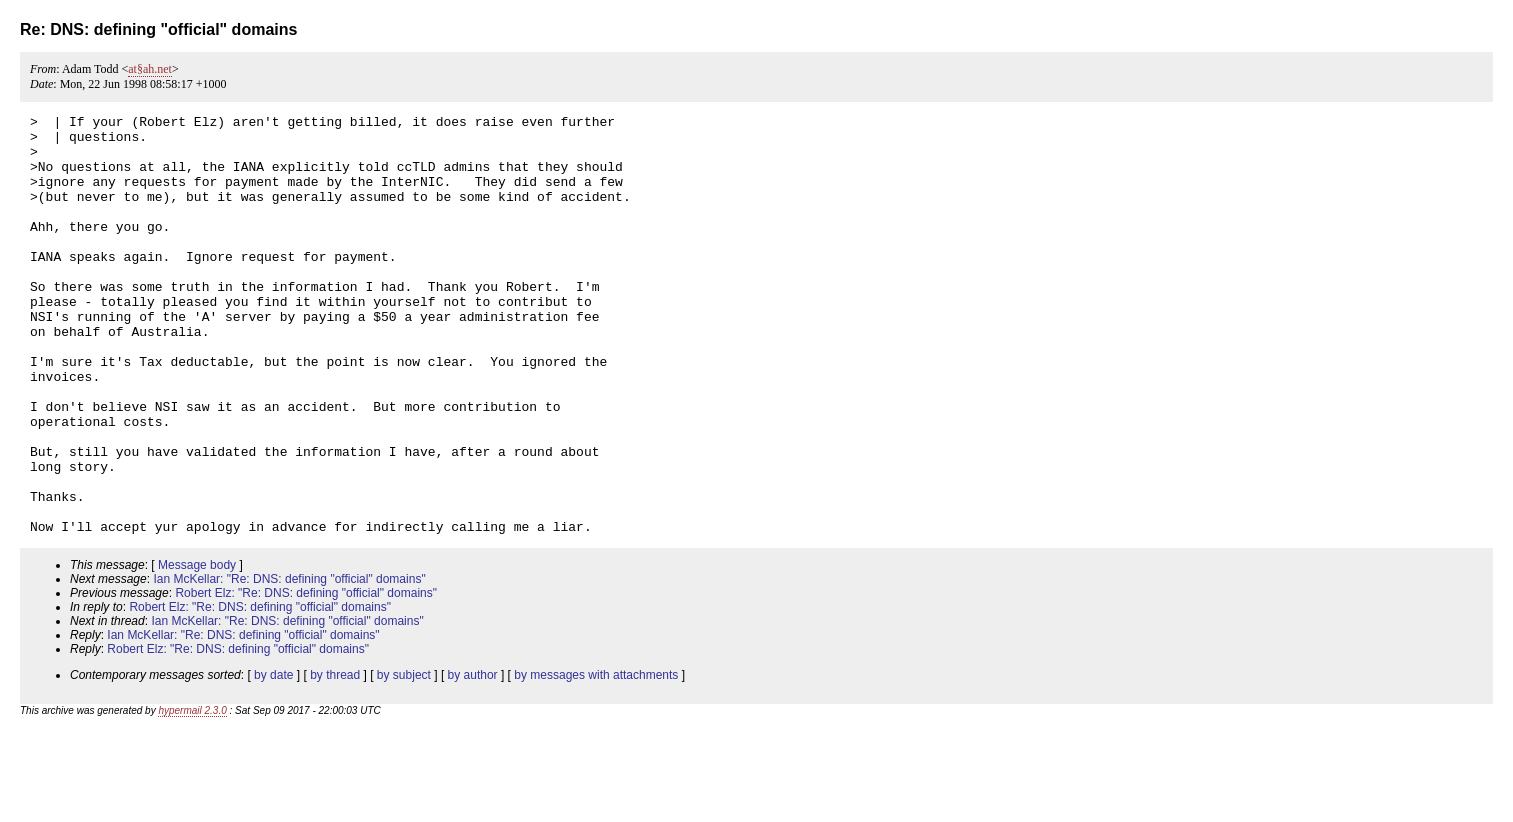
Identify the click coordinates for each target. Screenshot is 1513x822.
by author (473, 759)
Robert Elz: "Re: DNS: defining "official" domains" (306, 677)
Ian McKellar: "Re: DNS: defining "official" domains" (289, 663)
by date (273, 759)
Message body (197, 649)
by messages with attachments (596, 759)
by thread (335, 759)
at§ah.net (150, 69)
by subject (404, 759)
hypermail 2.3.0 (192, 794)
